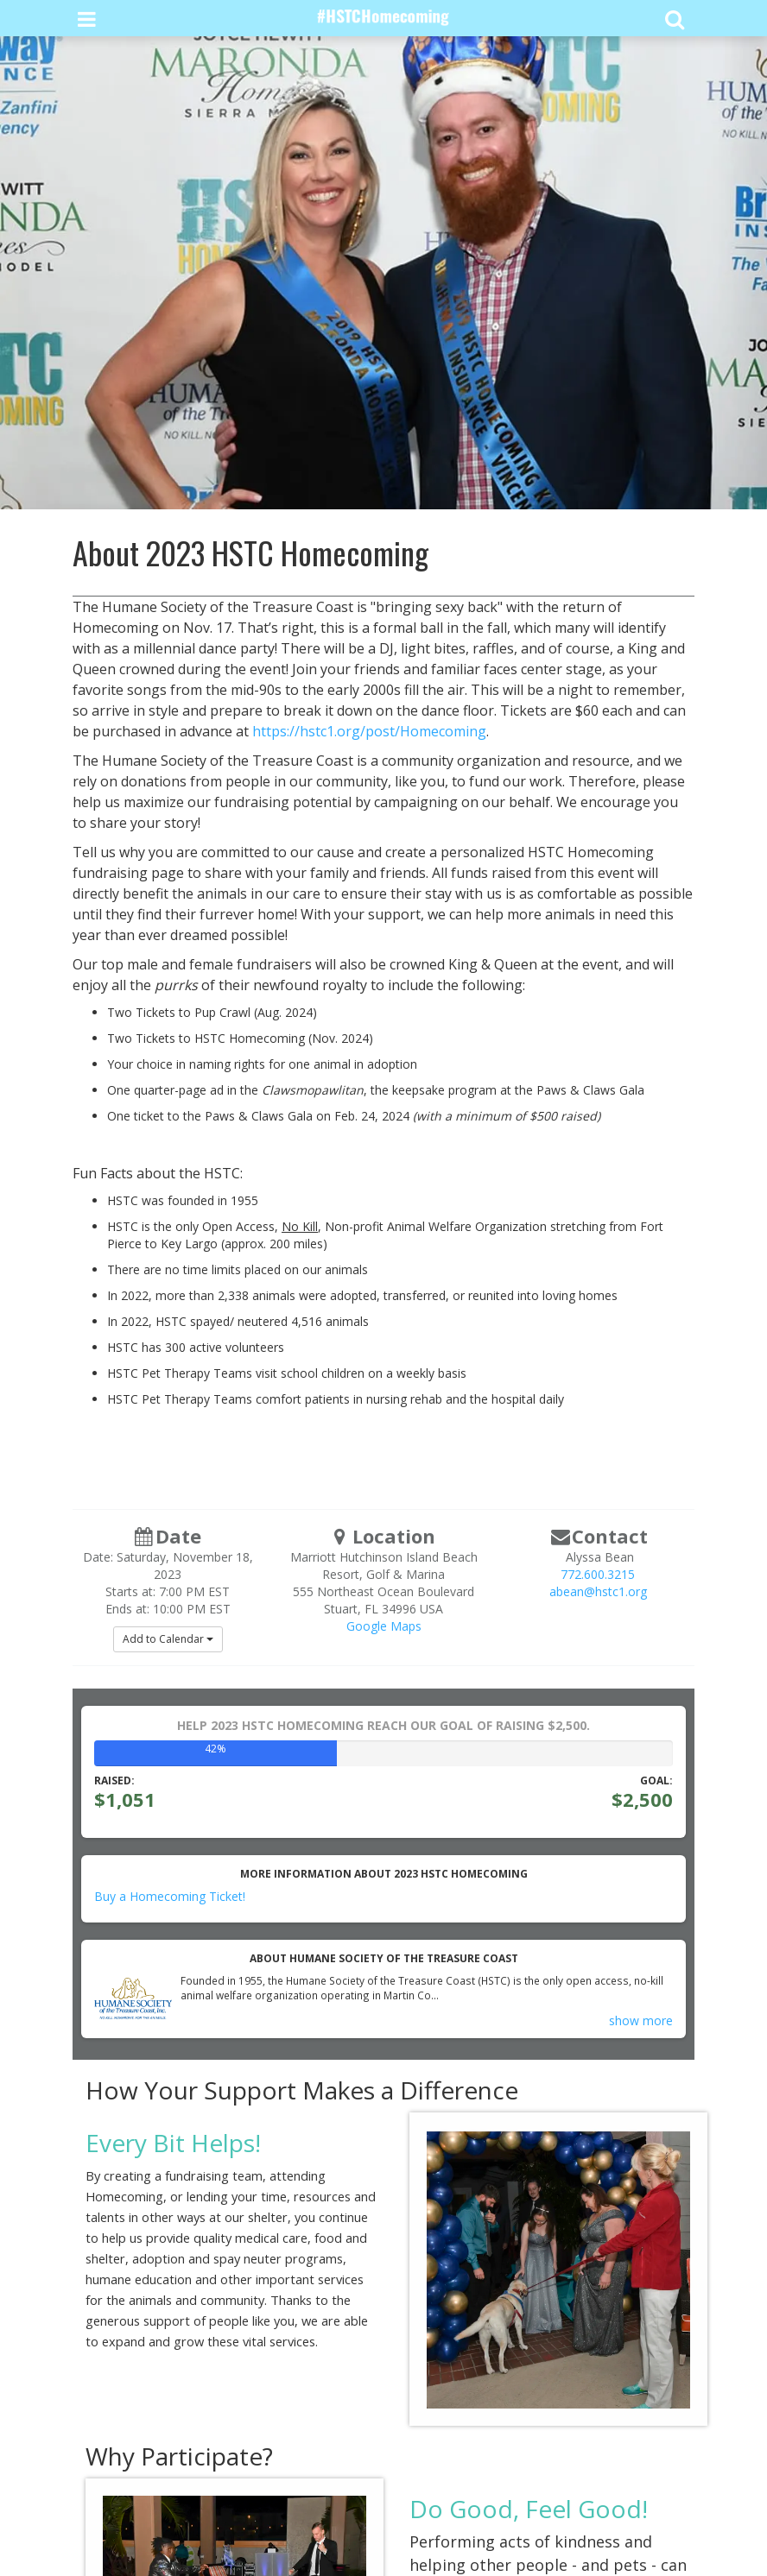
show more (641, 2020)
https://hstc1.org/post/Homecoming (369, 731)
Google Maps (384, 1626)
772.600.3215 (598, 1574)
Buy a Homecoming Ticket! (169, 1896)
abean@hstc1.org (598, 1591)
